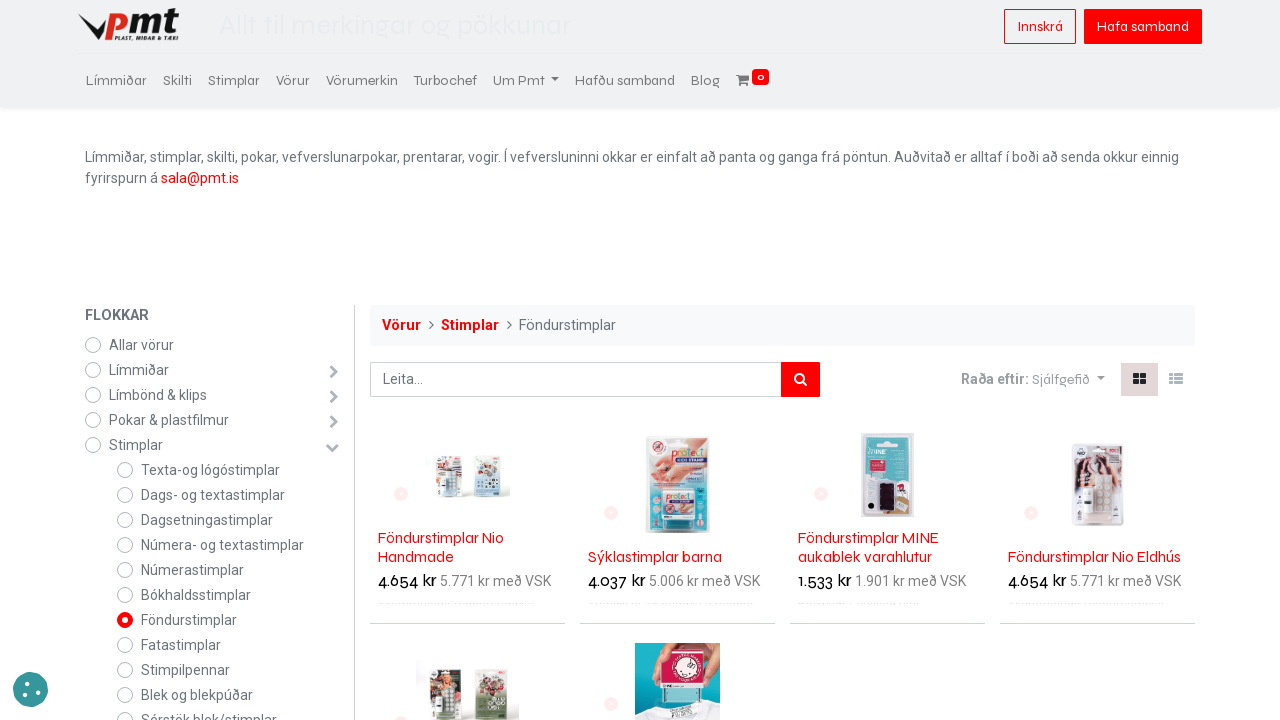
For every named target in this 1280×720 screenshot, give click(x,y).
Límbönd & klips (158, 395)
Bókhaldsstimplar (196, 595)
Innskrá (1033, 26)
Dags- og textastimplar (213, 495)
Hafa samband (1136, 26)
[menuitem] (123, 80)
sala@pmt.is (200, 178)
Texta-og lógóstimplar (210, 470)
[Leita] (800, 379)
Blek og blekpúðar (197, 695)
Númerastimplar (192, 570)
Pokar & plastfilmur (169, 420)
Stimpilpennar (185, 670)
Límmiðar (139, 370)
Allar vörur (141, 345)
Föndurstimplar (189, 620)
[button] (1068, 379)
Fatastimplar (181, 645)
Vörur (401, 325)
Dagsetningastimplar (207, 520)
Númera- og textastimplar (222, 545)
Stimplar (136, 445)
